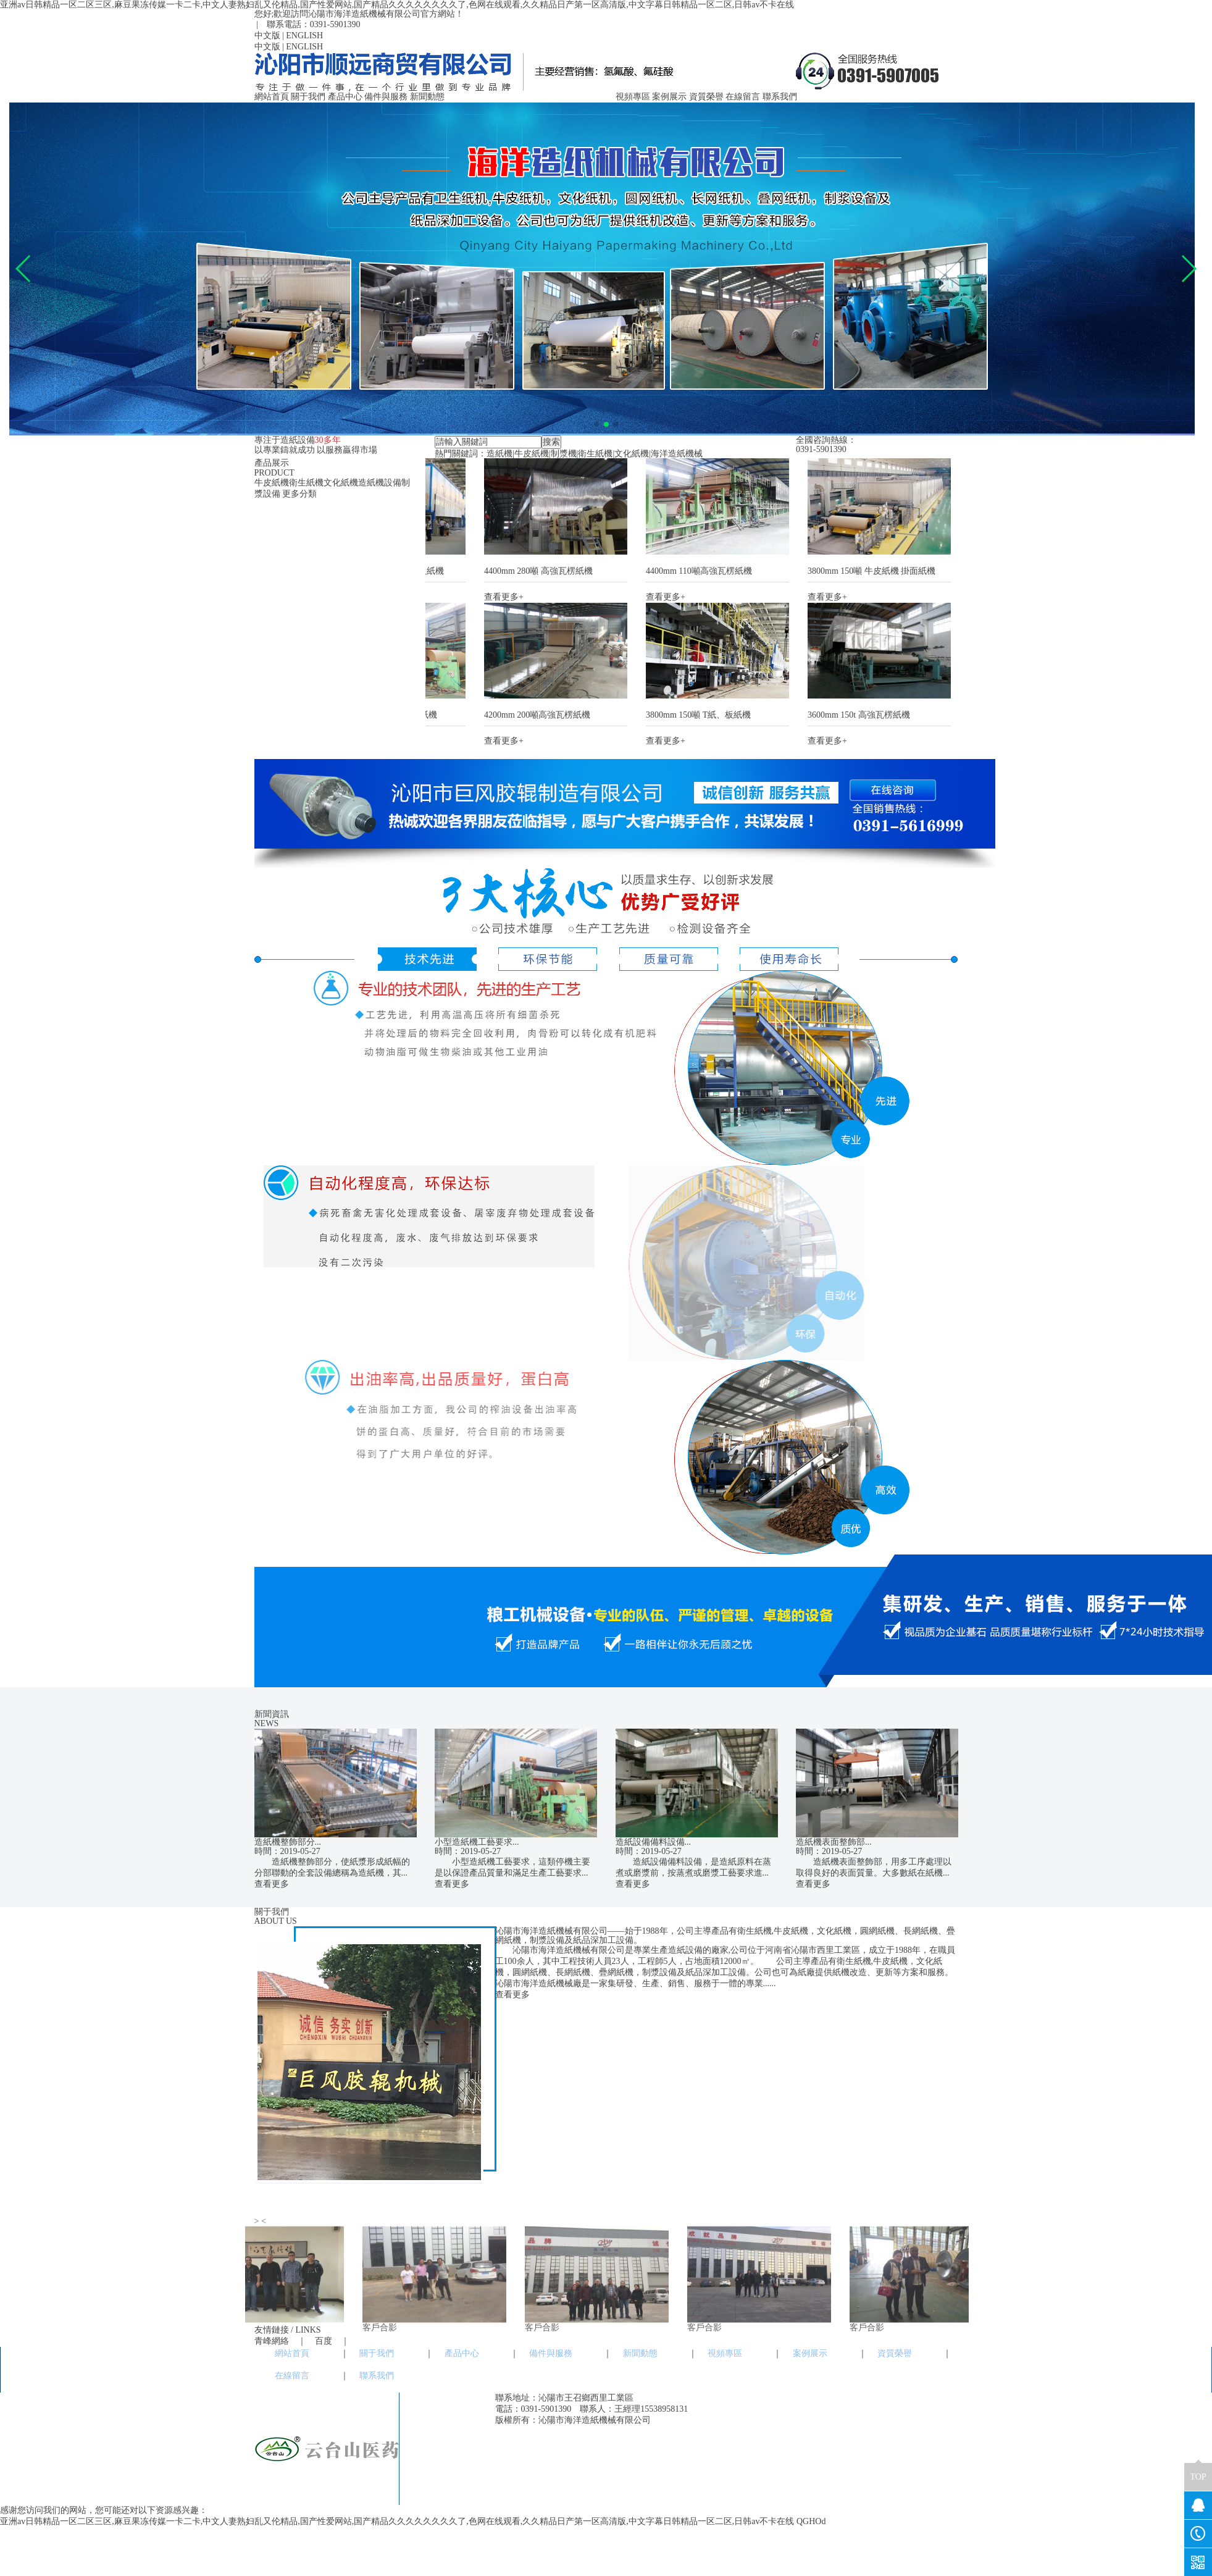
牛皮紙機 (271, 482)
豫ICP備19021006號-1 (699, 2420)
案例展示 (669, 96)
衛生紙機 (306, 482)
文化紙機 (341, 482)
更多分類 (299, 493)
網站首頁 (271, 96)
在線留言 (742, 96)
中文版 (267, 35)
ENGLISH (304, 35)
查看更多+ (510, 597)
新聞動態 (427, 96)
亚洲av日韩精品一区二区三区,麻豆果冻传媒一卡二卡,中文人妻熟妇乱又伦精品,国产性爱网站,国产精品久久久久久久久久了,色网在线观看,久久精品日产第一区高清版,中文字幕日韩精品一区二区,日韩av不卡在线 (397, 4)
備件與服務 (385, 96)
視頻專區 (633, 96)
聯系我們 (780, 96)
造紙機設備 (379, 482)
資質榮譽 (706, 96)
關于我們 (308, 96)
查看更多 (271, 1884)
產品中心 (345, 96)
